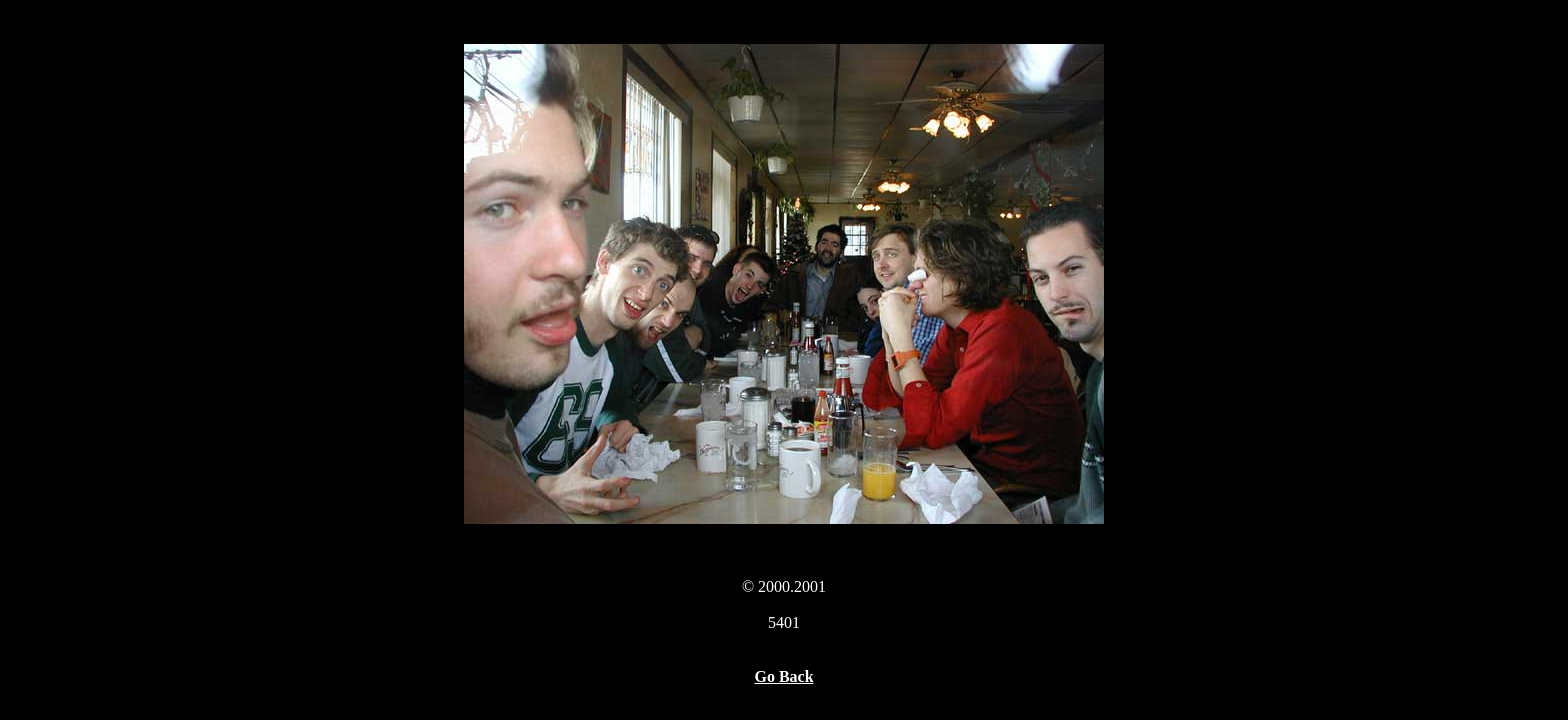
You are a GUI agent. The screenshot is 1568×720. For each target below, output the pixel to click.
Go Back (783, 676)
